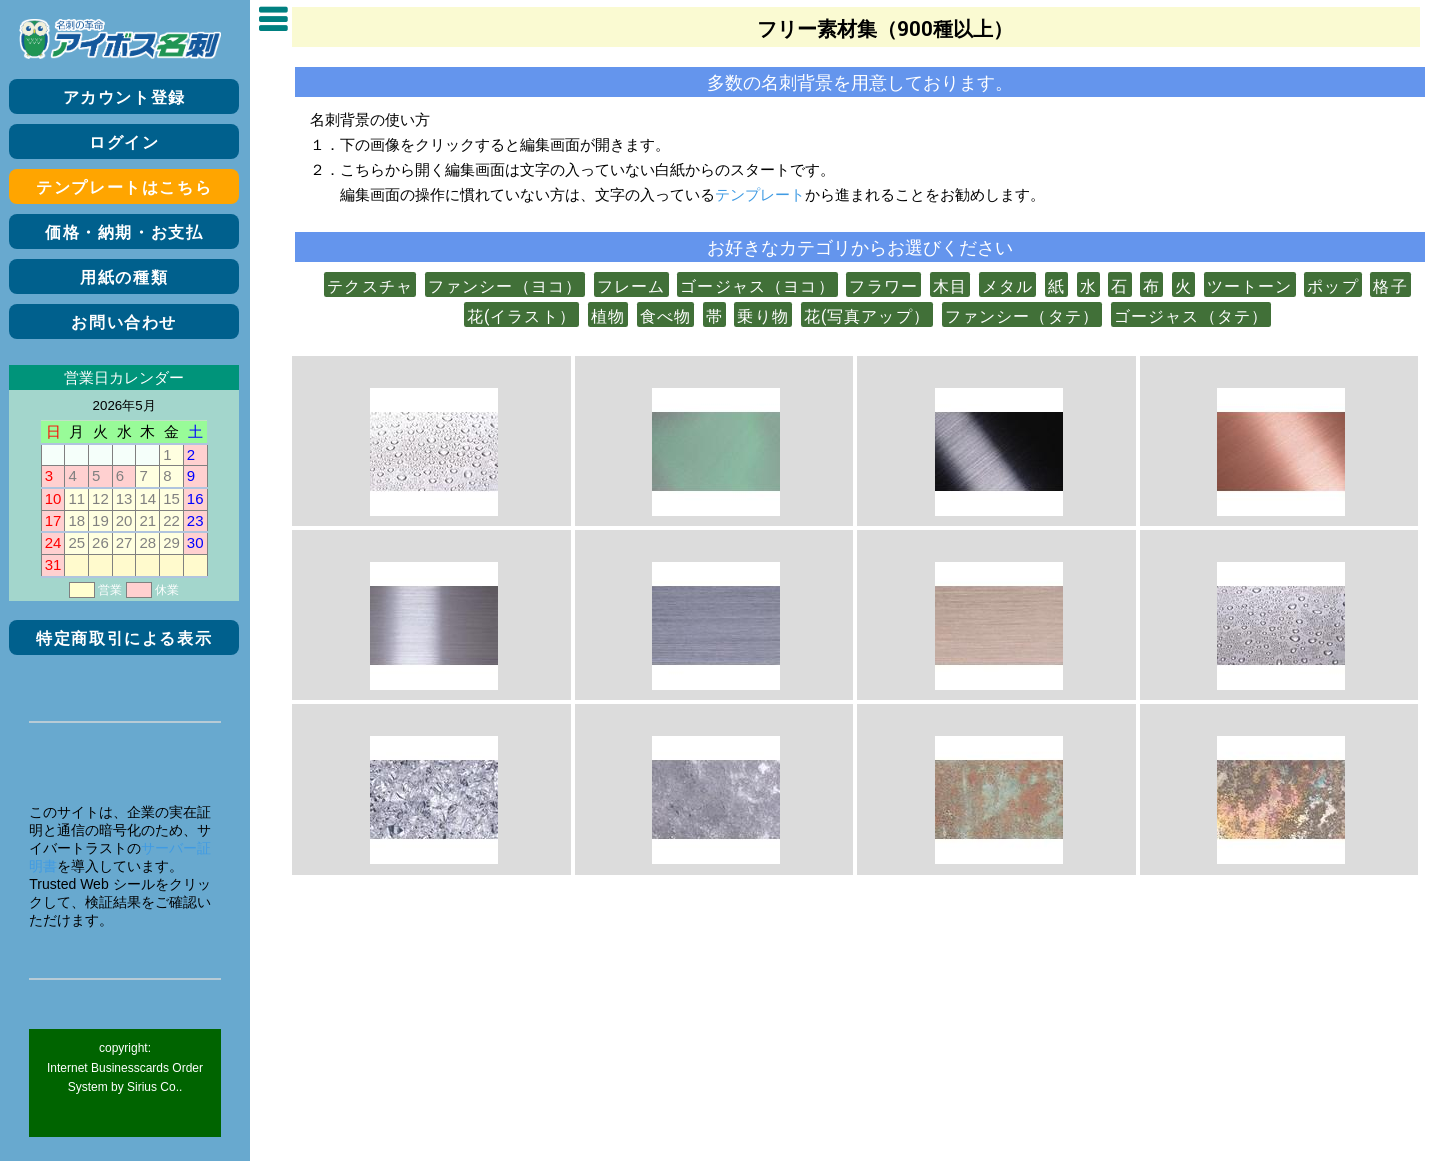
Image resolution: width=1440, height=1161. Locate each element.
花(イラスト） (521, 316)
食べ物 (666, 316)
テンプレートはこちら (124, 187)
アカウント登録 (124, 97)
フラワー (883, 286)
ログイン (124, 142)
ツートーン (1250, 286)
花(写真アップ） (867, 316)
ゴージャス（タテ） (1191, 316)
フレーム (631, 286)
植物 (608, 316)
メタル (1008, 286)
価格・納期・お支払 (124, 232)
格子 (1390, 286)
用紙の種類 (124, 277)
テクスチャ (370, 286)
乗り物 (763, 316)
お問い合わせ (124, 322)
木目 (950, 286)
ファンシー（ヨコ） (505, 286)
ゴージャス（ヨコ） (757, 286)
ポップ (1333, 286)
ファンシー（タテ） (1022, 316)
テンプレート (760, 194)
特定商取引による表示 (124, 638)
